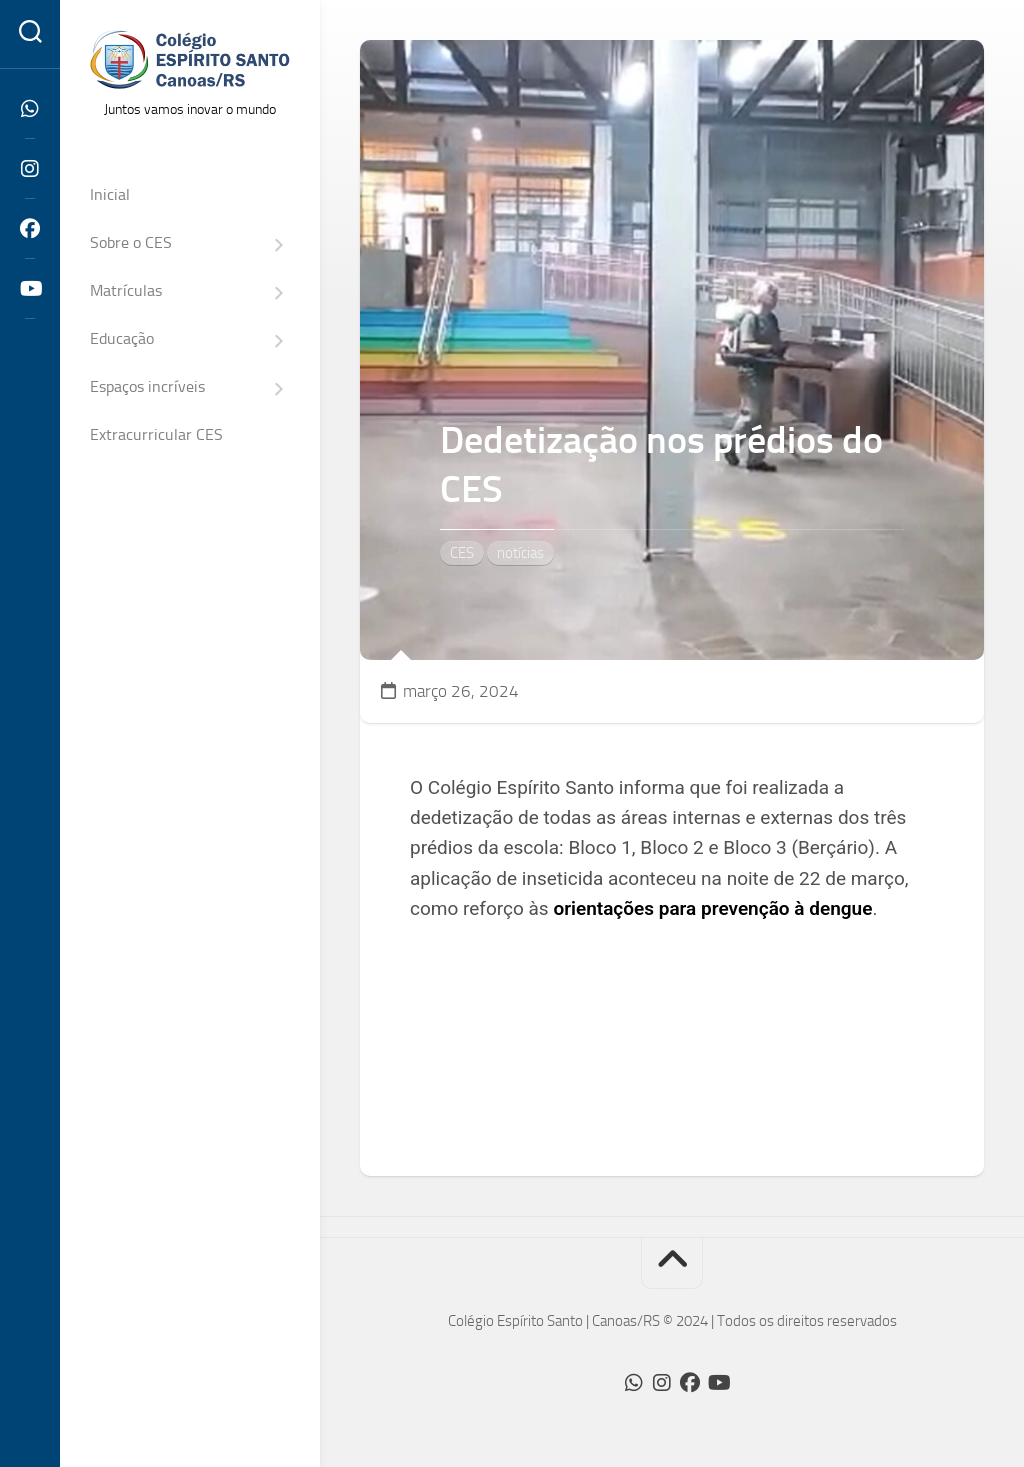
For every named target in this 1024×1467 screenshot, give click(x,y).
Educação (122, 338)
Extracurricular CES (156, 434)
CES (462, 553)
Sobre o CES (131, 242)
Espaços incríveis (147, 386)
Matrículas (126, 290)
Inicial (110, 194)
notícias (520, 553)
